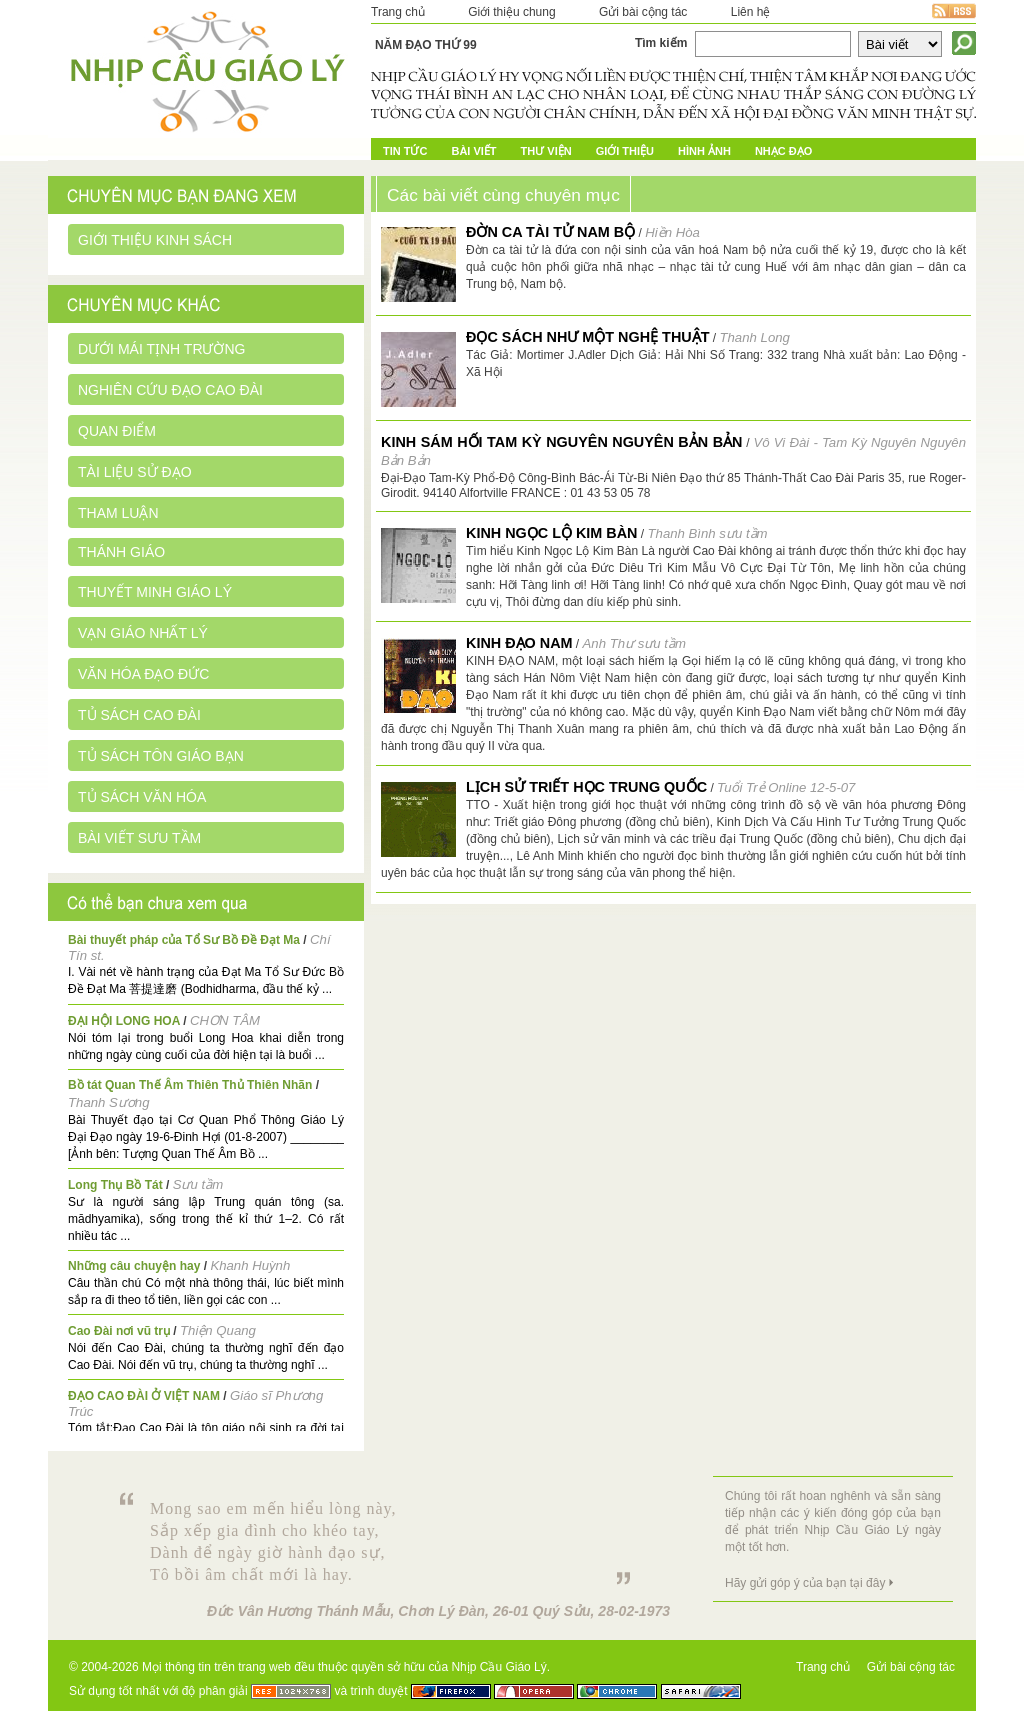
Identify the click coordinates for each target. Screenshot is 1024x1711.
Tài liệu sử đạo (135, 472)
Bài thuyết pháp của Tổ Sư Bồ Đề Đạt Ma (184, 940)
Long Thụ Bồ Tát (115, 1185)
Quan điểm (117, 431)
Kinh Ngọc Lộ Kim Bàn (552, 533)
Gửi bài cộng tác (643, 12)
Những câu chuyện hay (134, 1266)
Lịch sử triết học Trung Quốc (586, 787)
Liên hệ (751, 12)
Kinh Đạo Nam (519, 643)
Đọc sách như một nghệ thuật (587, 337)
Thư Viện (546, 151)
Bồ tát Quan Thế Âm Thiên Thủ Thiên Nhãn (190, 1085)
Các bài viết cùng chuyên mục (503, 195)
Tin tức (405, 151)
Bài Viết (473, 151)
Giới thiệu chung (511, 12)
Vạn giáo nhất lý (143, 633)
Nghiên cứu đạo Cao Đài (170, 390)
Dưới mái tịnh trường (162, 349)
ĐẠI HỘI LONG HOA (124, 1021)
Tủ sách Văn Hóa (142, 797)
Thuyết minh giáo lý (155, 592)
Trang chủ (398, 12)
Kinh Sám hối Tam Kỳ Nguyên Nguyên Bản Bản (561, 442)
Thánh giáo (121, 552)
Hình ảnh (704, 151)
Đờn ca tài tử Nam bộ (550, 232)
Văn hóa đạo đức (143, 674)
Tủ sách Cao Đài (139, 715)
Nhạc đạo (783, 151)
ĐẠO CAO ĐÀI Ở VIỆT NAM (144, 1396)
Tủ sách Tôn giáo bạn (161, 756)
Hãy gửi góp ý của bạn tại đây (805, 1583)
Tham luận (118, 513)
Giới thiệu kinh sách (155, 240)
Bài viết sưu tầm (139, 838)
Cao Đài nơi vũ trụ (119, 1331)
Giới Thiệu (625, 151)
